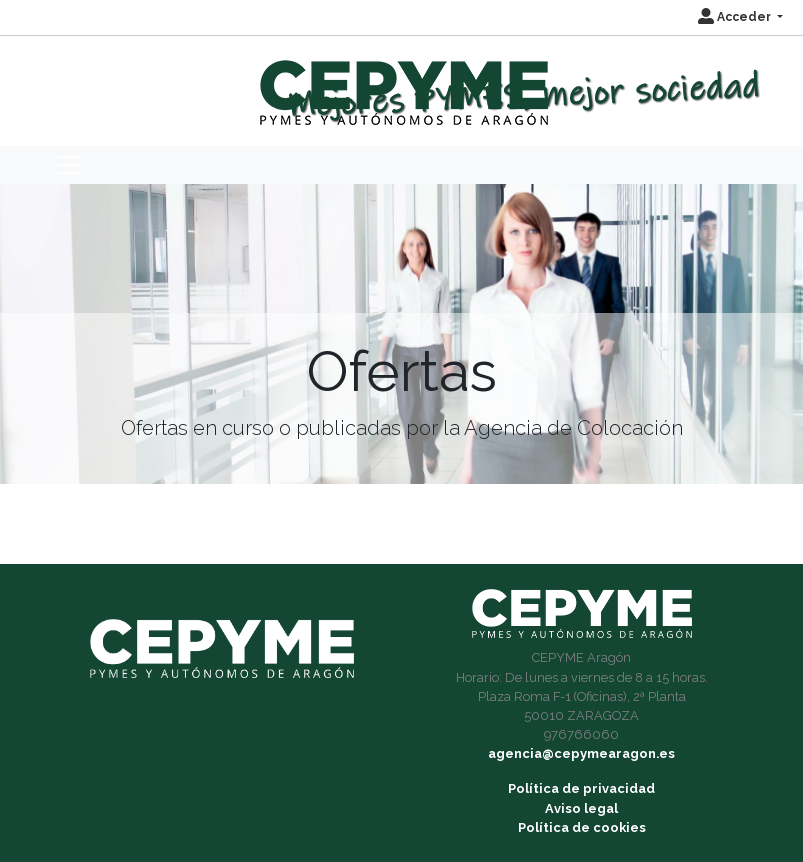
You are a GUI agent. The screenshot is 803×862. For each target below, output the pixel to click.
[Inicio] (401, 83)
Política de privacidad (581, 788)
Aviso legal (581, 808)
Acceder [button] (736, 17)
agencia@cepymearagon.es (581, 753)
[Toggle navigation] (69, 165)
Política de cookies (582, 827)
